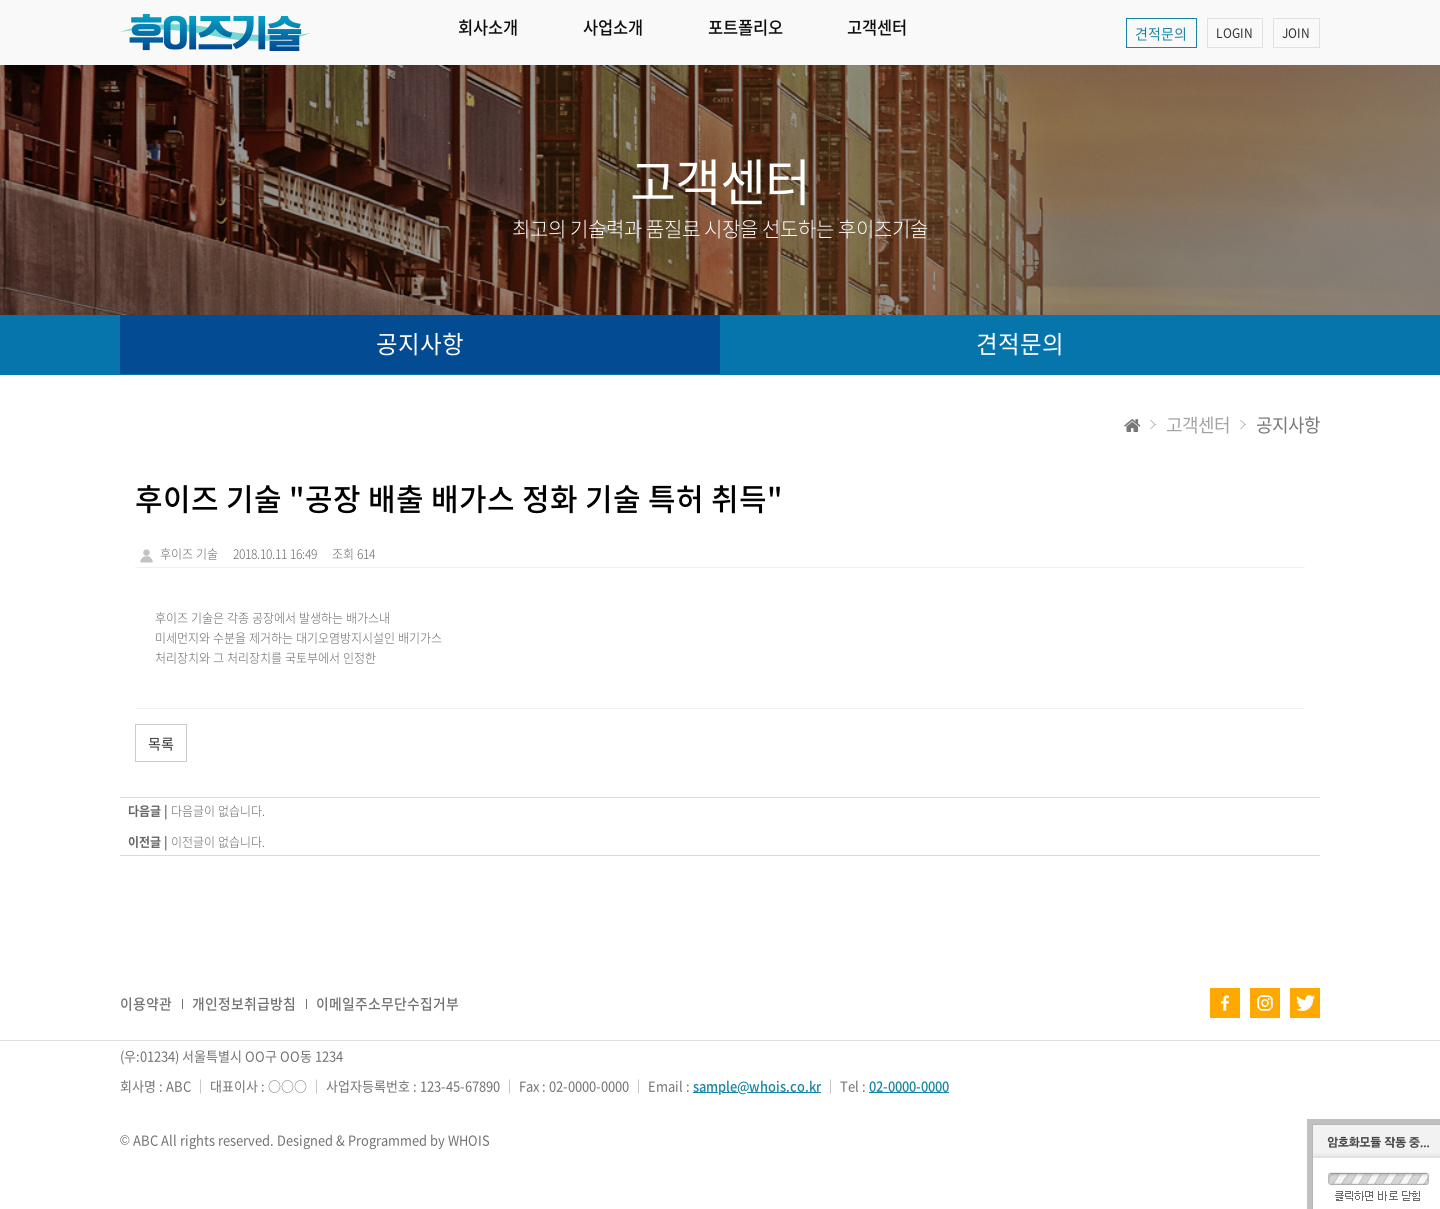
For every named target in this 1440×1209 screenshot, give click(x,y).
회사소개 (499, 32)
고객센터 (954, 32)
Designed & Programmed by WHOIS (383, 1139)
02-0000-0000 (910, 1085)
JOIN (1295, 33)
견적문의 (1154, 33)
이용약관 (146, 1003)
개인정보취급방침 (244, 1003)
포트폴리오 (799, 32)
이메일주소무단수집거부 (387, 1003)
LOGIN (1230, 33)
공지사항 (420, 344)
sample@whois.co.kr (757, 1085)
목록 (161, 743)
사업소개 (645, 32)
